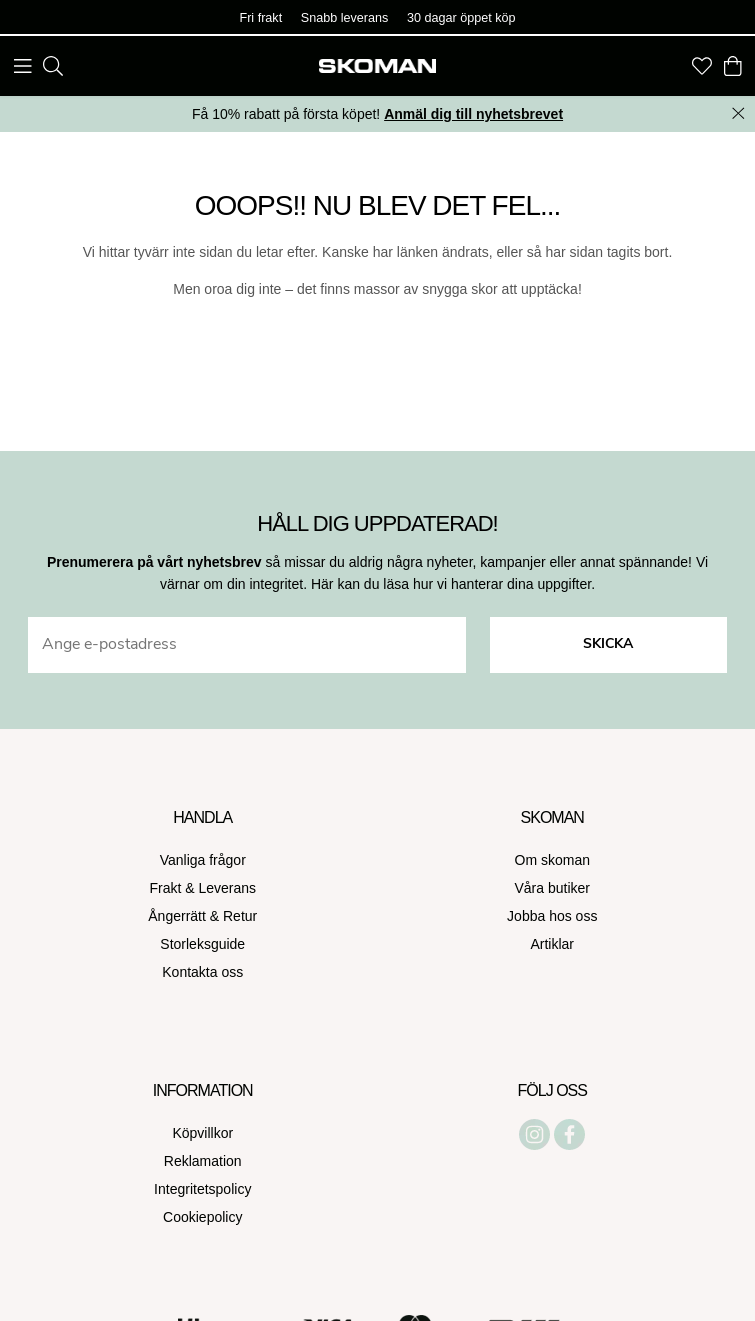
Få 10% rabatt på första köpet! (377, 114)
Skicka (608, 644)
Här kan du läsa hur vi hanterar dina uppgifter (451, 584)
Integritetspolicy (202, 1189)
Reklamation (203, 1161)
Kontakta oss (202, 972)
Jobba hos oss (552, 916)
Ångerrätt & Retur (202, 916)
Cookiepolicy (202, 1217)
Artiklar (552, 944)
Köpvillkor (202, 1133)
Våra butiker (552, 888)
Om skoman (552, 860)
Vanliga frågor (203, 860)
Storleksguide (202, 944)
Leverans (227, 888)
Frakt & (173, 888)
